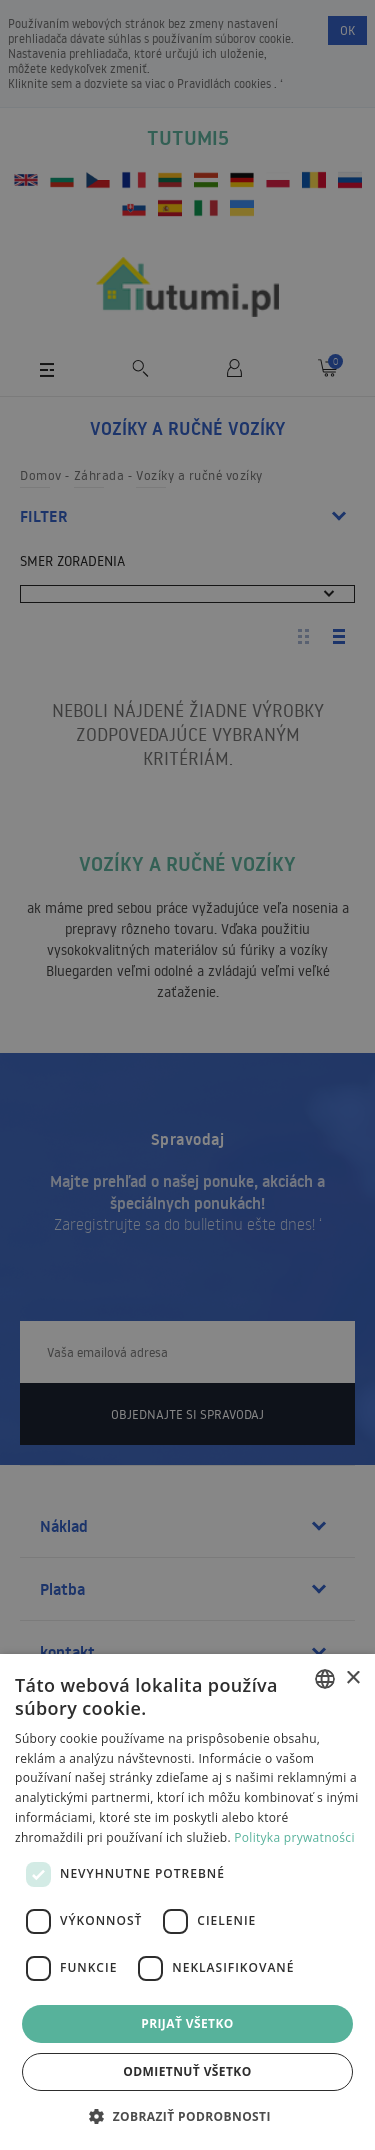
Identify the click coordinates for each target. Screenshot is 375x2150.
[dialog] (187, 1902)
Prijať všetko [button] (187, 2023)
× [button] (352, 1678)
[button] (187, 2115)
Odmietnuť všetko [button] (187, 2071)
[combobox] (325, 1679)
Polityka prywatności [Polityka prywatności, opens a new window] (294, 1837)
